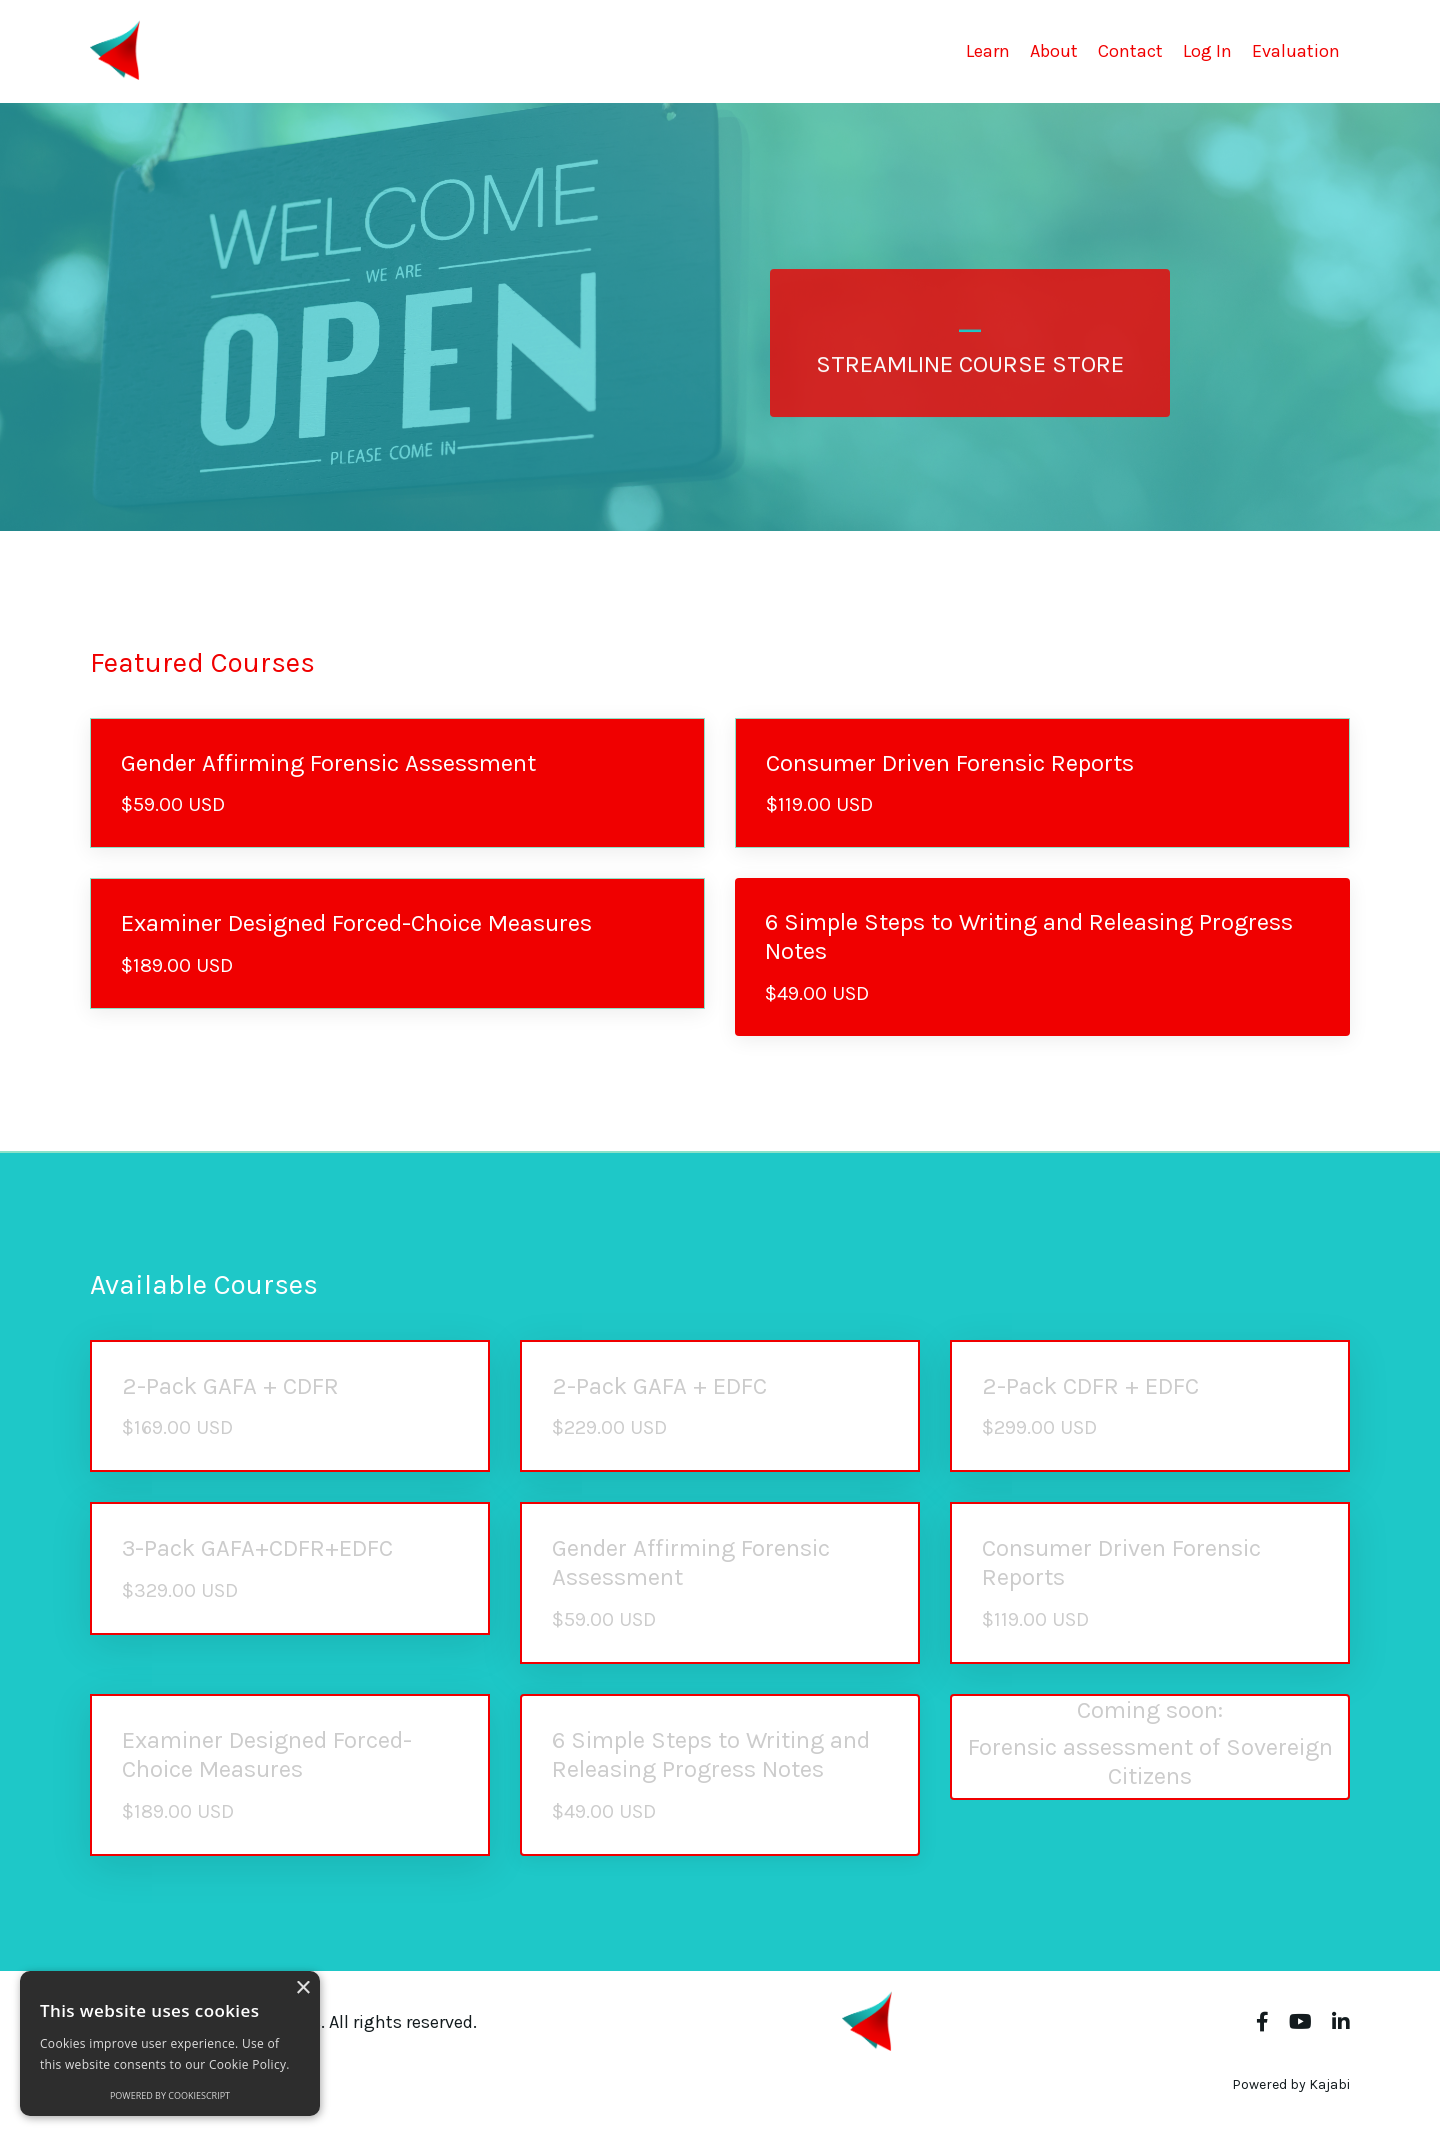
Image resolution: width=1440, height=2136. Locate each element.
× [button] (302, 1988)
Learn (988, 51)
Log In (1207, 51)
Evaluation (1296, 51)
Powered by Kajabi (1291, 2084)
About (1054, 51)
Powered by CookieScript (170, 2095)
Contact (1130, 51)
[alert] (170, 2043)
